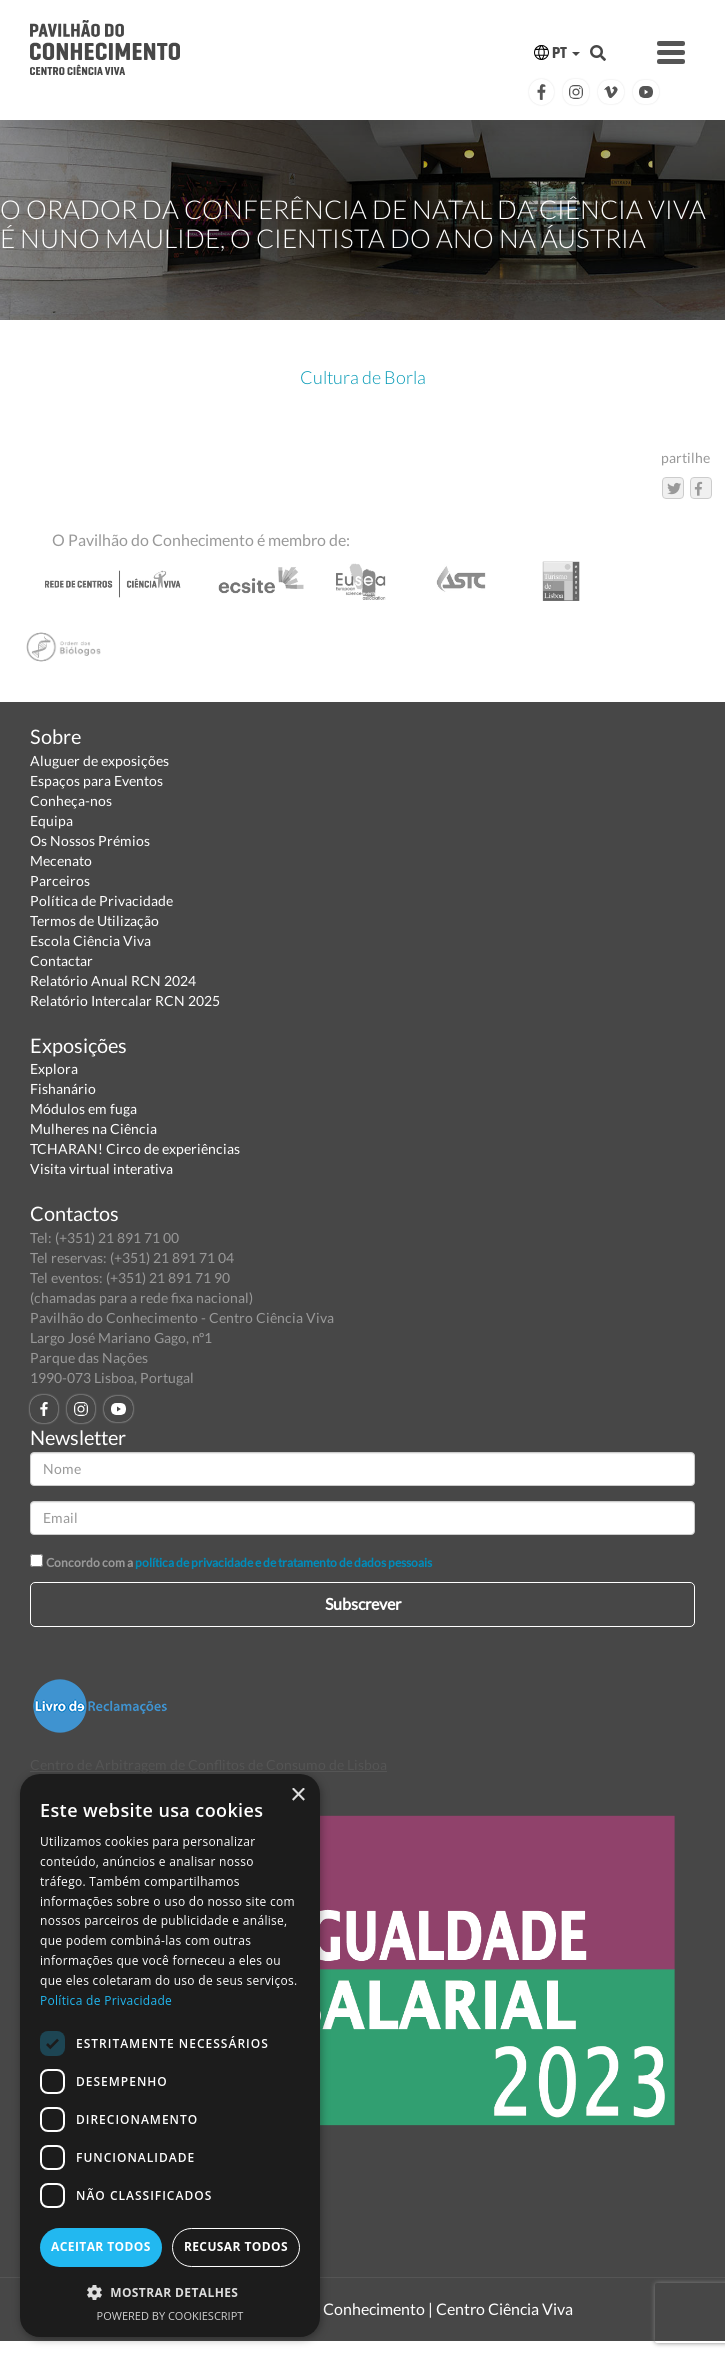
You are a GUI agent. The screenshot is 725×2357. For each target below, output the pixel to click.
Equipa (51, 820)
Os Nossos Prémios (90, 840)
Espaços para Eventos (96, 780)
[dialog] (170, 2055)
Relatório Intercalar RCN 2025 (125, 1000)
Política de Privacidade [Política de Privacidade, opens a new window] (106, 2000)
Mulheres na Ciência (93, 1128)
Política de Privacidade (101, 900)
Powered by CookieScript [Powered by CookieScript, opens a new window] (170, 2315)
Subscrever (363, 1603)
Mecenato (61, 860)
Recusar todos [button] (236, 2246)
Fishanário (63, 1088)
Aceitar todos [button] (101, 2246)
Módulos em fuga (83, 1108)
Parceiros (60, 880)
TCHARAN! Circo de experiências (135, 1148)
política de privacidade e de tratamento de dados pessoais (283, 1562)
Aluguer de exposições (99, 760)
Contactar (61, 960)
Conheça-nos (71, 800)
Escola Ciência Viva (90, 940)
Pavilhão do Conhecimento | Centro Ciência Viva (406, 2308)
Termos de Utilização (94, 920)
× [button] (297, 1795)
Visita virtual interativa (101, 1168)
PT (557, 52)
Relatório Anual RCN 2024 (113, 980)
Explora (54, 1068)
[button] (170, 2291)
